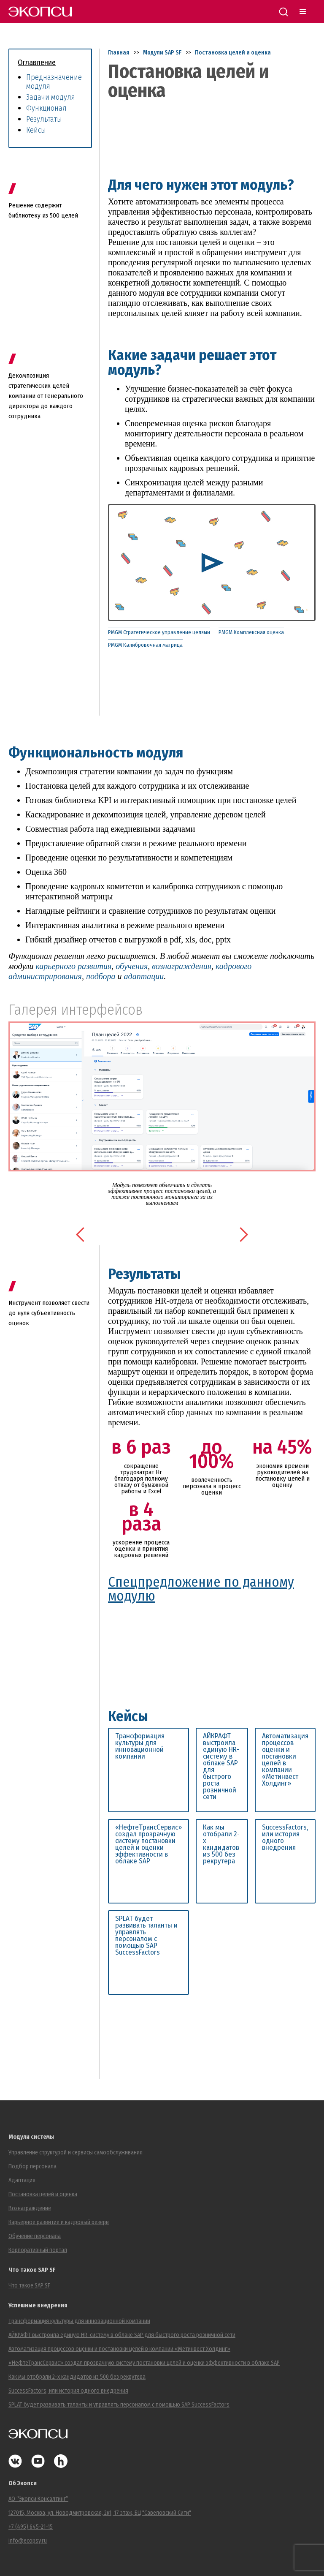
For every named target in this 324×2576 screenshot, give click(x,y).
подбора (101, 976)
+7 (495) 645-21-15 (30, 2526)
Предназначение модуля (54, 82)
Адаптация (21, 2180)
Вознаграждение (29, 2208)
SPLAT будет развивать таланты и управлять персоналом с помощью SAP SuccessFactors (146, 1935)
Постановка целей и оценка (233, 53)
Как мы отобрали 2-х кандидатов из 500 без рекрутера (221, 1844)
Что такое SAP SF (29, 2285)
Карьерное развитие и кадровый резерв (58, 2222)
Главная (119, 53)
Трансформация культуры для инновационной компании (140, 1746)
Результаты (44, 119)
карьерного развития (73, 966)
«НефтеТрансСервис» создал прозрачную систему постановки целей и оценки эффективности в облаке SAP (148, 1844)
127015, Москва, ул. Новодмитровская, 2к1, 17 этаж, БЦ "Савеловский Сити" (99, 2512)
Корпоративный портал (37, 2250)
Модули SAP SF (162, 53)
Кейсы (36, 130)
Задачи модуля (50, 97)
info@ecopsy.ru (27, 2540)
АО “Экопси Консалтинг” (38, 2498)
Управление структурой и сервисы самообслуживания (75, 2152)
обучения (132, 966)
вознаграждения (181, 966)
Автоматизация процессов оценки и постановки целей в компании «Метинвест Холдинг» (285, 1760)
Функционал (46, 108)
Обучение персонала (34, 2236)
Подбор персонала (32, 2166)
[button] (80, 1234)
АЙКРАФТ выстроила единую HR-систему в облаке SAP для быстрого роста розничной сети (221, 1766)
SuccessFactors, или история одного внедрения (285, 1837)
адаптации (144, 976)
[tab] (162, 633)
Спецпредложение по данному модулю (201, 1589)
